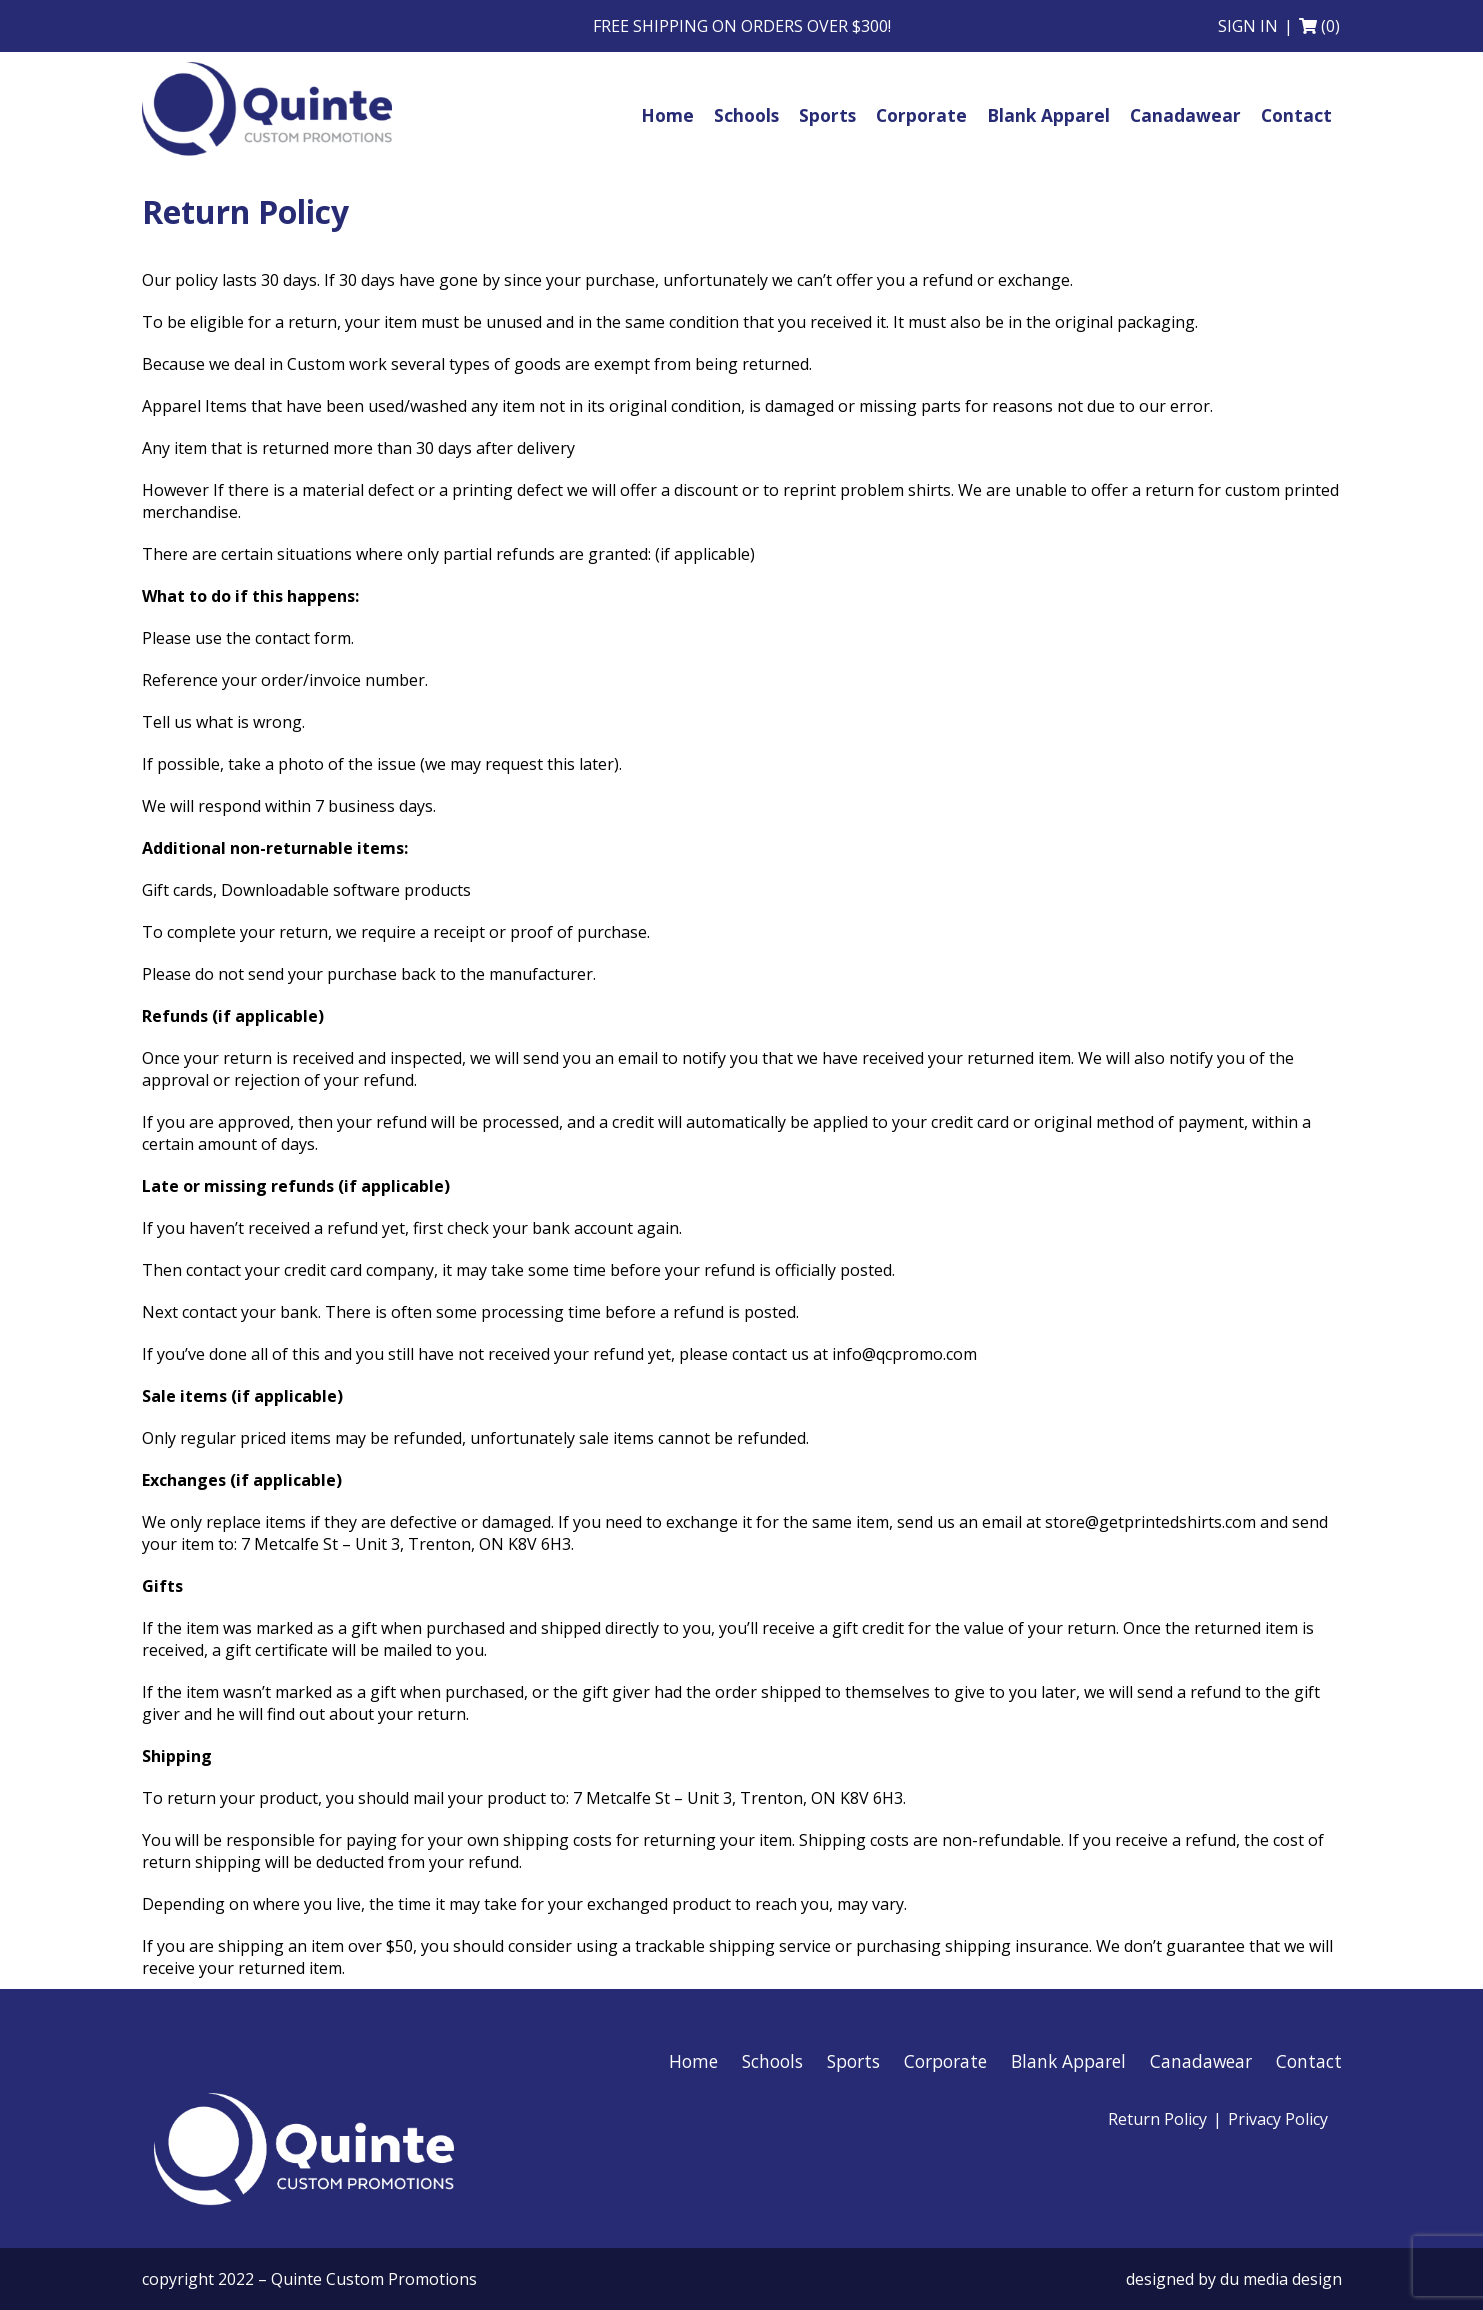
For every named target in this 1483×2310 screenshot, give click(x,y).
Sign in (1248, 26)
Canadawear (1201, 2061)
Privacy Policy (1278, 2119)
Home (693, 2061)
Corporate (945, 2061)
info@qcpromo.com (904, 1354)
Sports (853, 2061)
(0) (1330, 26)
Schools (772, 2061)
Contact (1309, 2061)
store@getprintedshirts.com (1150, 1522)
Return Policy (1157, 2119)
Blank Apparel (1068, 2061)
